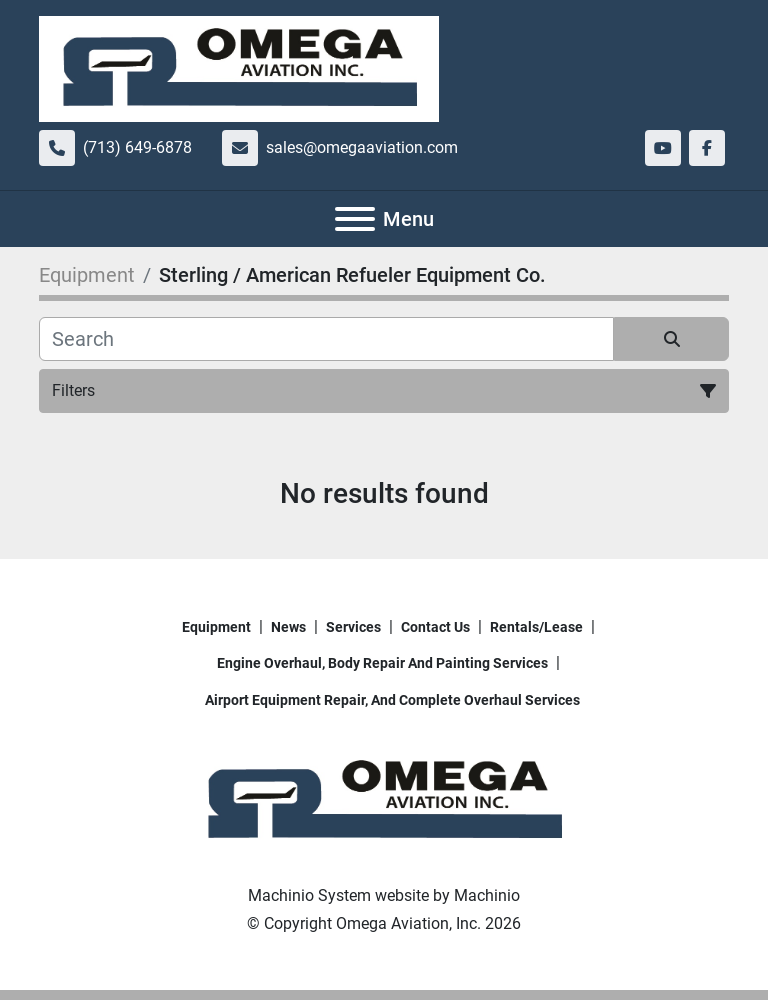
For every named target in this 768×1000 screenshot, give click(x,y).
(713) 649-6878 (137, 147)
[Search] (326, 339)
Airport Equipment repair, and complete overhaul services (392, 700)
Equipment (216, 627)
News (288, 627)
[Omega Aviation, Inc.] (384, 799)
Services (353, 627)
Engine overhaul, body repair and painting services (382, 663)
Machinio (487, 895)
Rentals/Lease (536, 627)
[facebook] (707, 148)
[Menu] (355, 219)
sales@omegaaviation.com (362, 147)
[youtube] (663, 148)
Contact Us (435, 627)
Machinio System (309, 895)
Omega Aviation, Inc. (408, 923)
